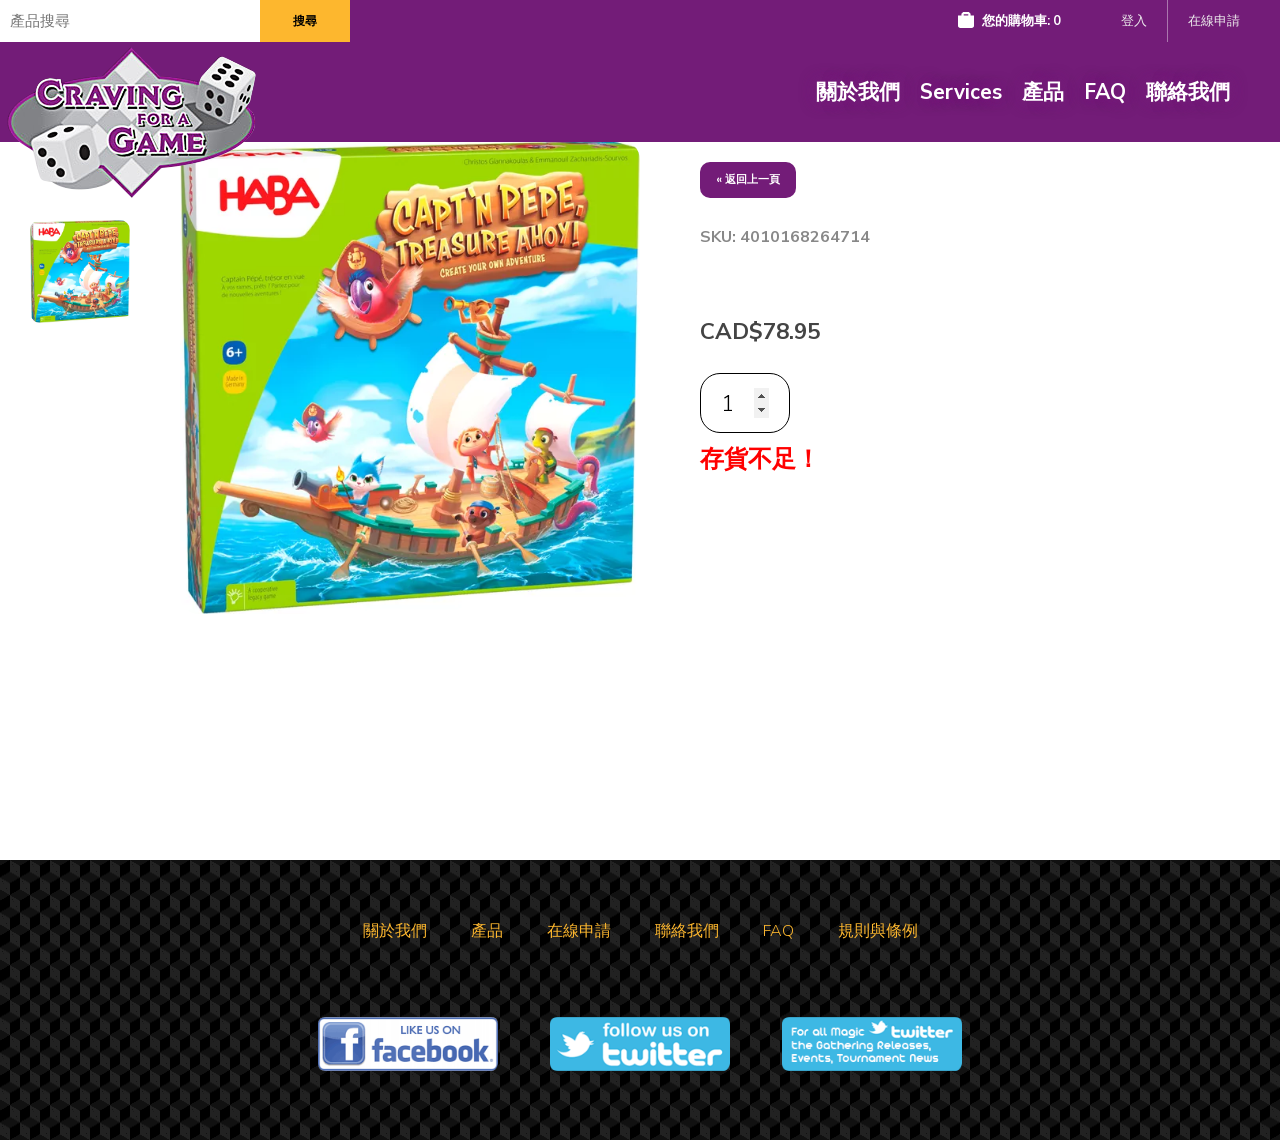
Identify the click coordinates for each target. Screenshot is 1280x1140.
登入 (1134, 21)
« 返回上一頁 (748, 179)
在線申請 (1214, 21)
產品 (1043, 92)
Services (961, 92)
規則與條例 (878, 931)
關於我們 (858, 92)
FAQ (1105, 92)
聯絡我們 (1188, 92)
